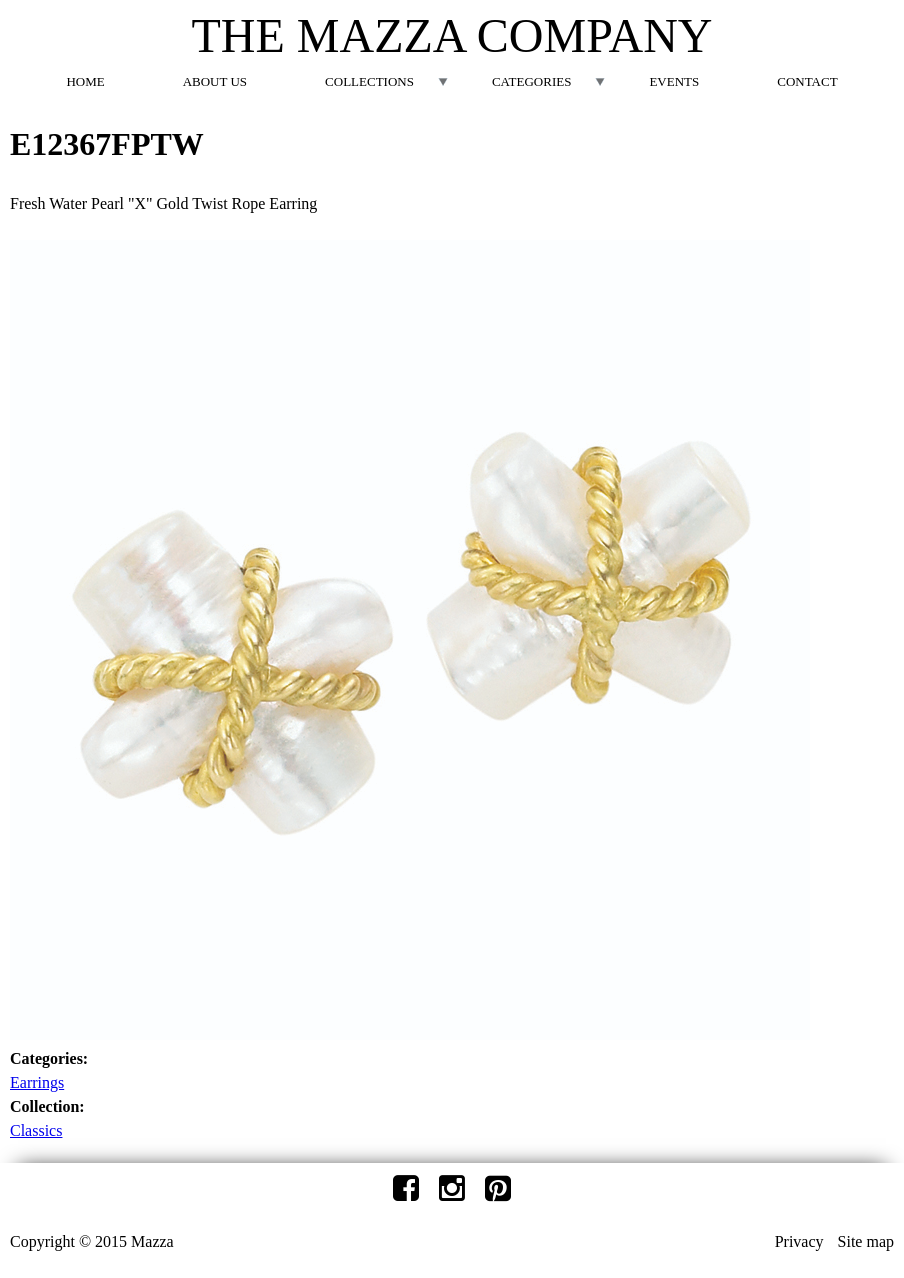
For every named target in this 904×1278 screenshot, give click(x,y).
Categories (531, 81)
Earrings (37, 1082)
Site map (866, 1241)
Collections (369, 81)
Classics (36, 1130)
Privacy (799, 1241)
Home (85, 81)
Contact (807, 81)
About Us (215, 81)
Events (674, 81)
